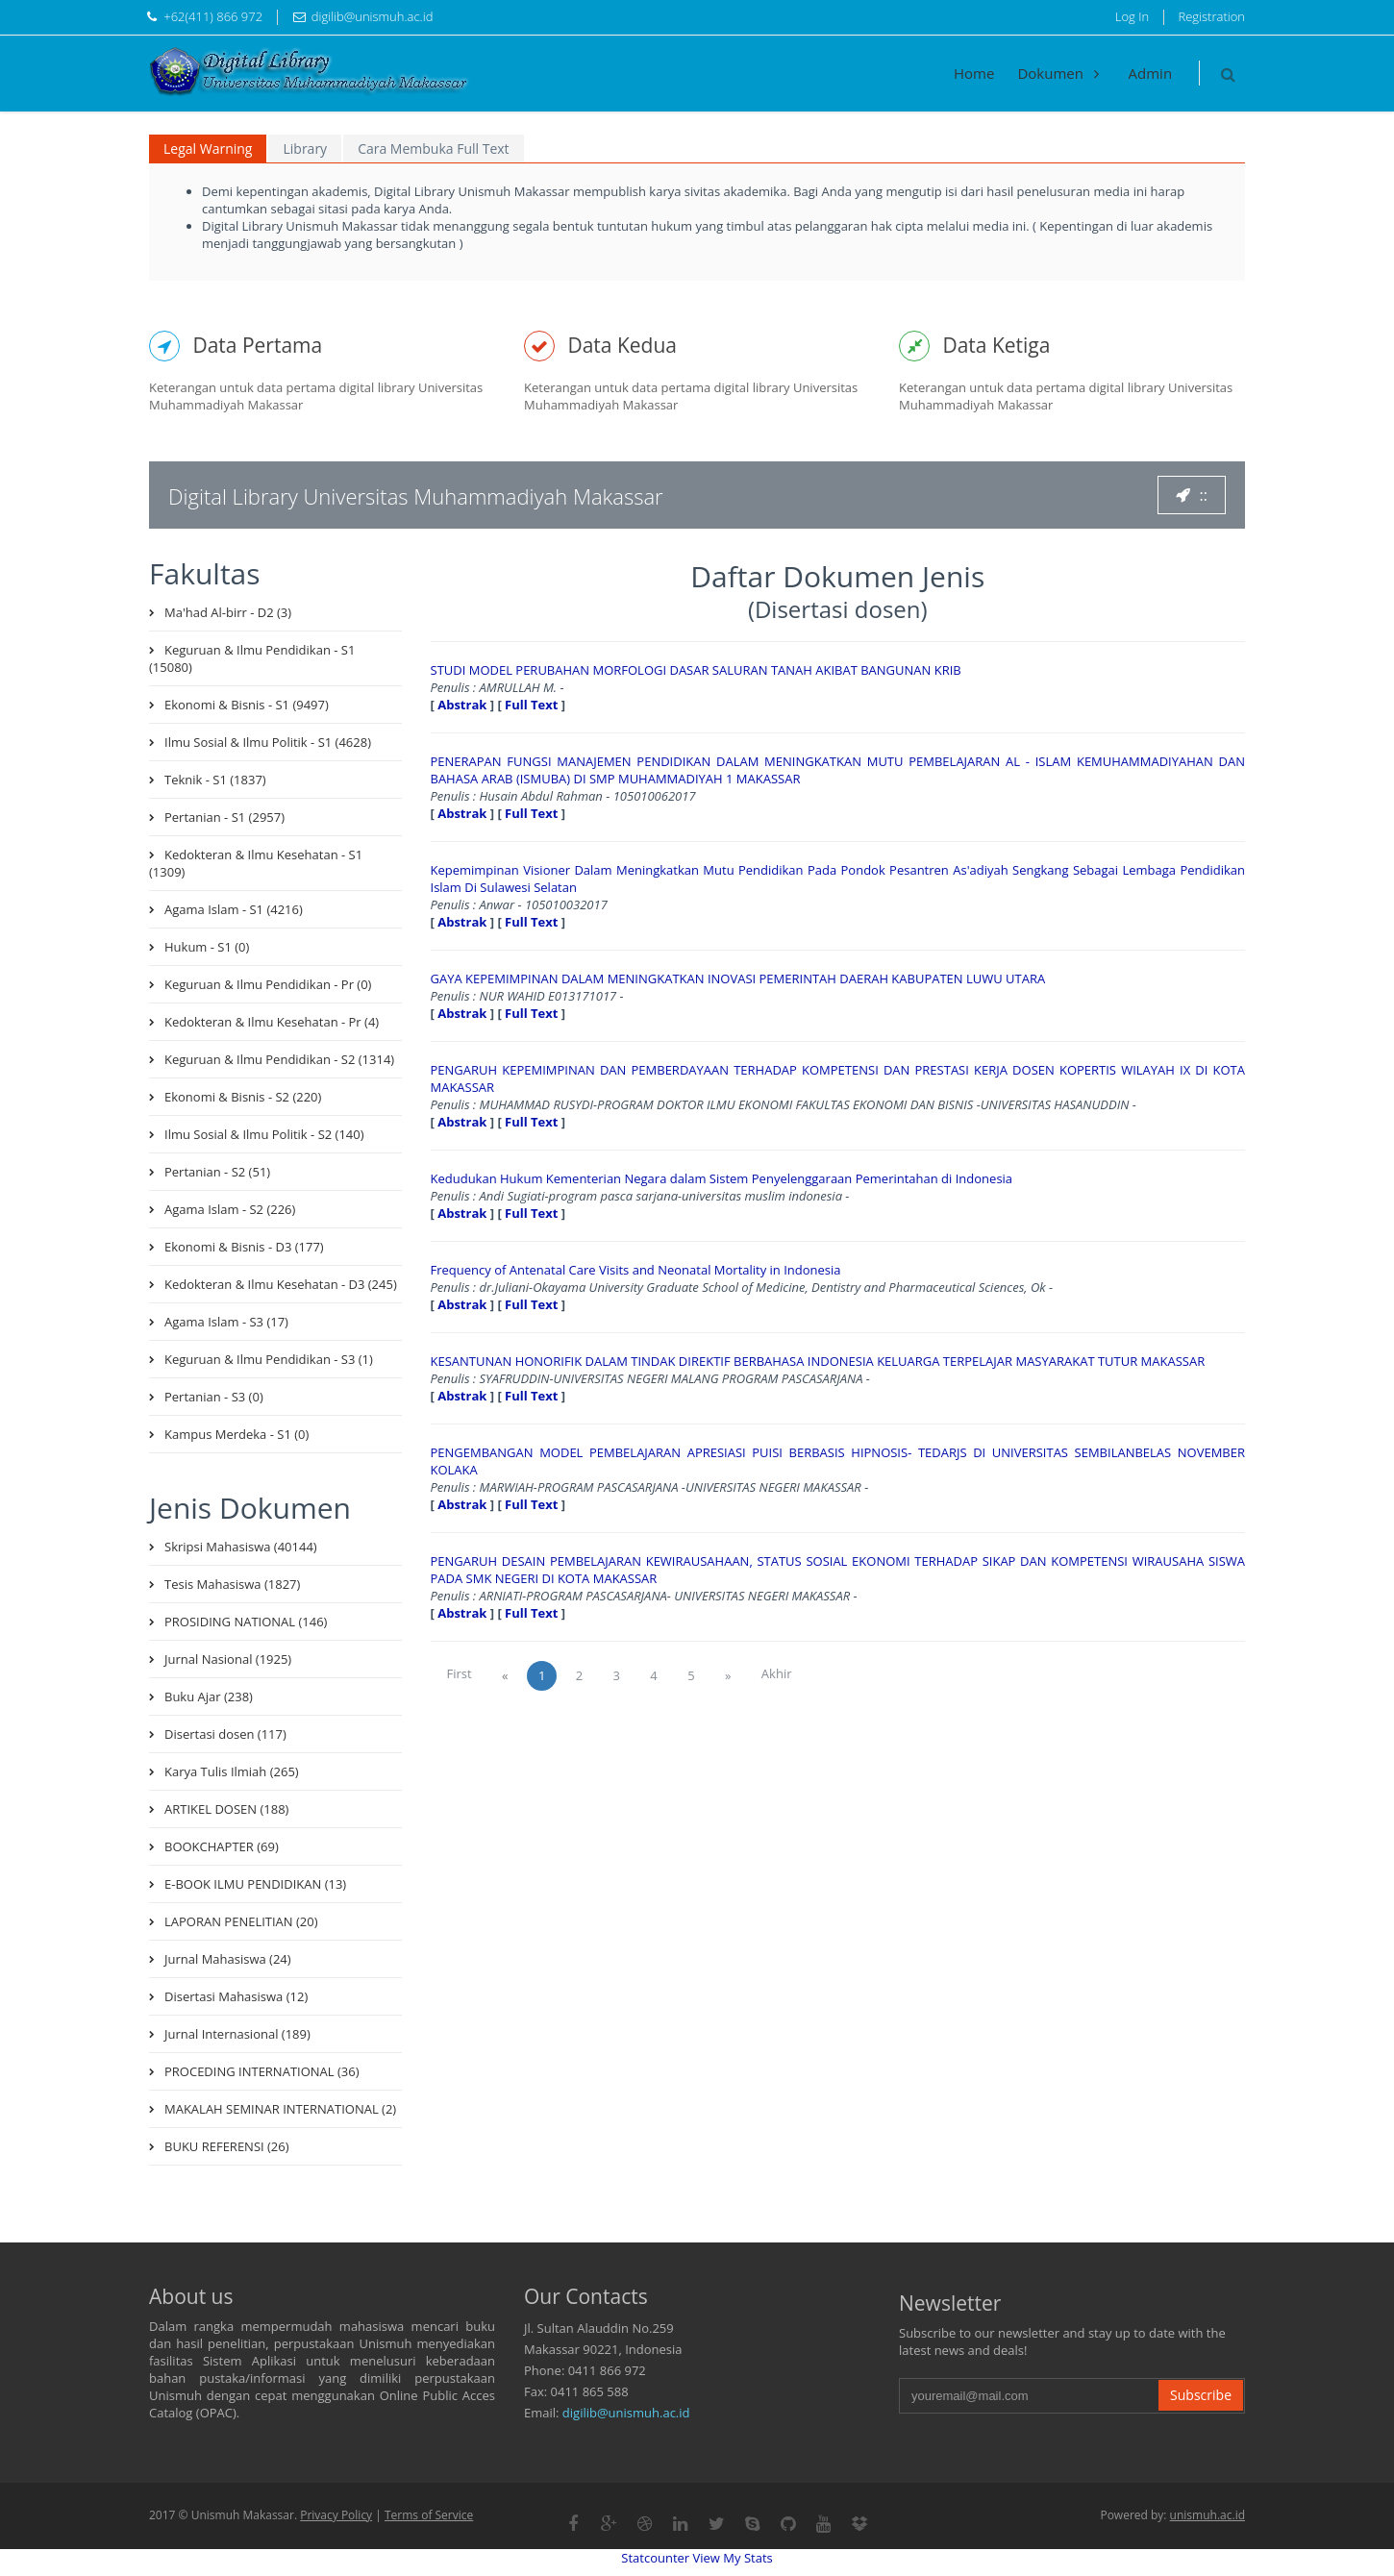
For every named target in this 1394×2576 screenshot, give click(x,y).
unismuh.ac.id (1207, 2515)
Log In (1132, 16)
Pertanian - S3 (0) (213, 1396)
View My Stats (733, 2557)
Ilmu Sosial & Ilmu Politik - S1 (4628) (267, 742)
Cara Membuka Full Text (433, 148)
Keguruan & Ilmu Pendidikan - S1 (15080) (252, 658)
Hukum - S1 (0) (206, 946)
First (459, 1673)
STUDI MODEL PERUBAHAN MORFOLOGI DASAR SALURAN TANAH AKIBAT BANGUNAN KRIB (696, 670)
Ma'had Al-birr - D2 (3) (227, 612)
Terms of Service (429, 2515)
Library (305, 148)
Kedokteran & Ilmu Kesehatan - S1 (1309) (255, 863)
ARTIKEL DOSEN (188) (226, 1809)
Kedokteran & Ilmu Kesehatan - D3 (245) (280, 1284)
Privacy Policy (336, 2515)
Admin (1151, 73)
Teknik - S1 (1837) (215, 779)
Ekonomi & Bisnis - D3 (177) (244, 1246)
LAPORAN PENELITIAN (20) (241, 1921)
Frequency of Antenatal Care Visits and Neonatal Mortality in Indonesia (636, 1269)
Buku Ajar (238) (208, 1696)
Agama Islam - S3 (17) (226, 1321)
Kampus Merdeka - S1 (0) (236, 1434)
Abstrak (461, 704)
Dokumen (1061, 73)
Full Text (531, 704)
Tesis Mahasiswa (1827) (232, 1584)
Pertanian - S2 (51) (217, 1171)
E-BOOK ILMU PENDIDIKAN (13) (255, 1884)
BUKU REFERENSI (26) (226, 2146)
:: (1191, 495)
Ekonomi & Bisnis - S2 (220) (242, 1096)
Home (974, 73)
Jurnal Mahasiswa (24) (227, 1959)
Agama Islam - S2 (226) (229, 1209)
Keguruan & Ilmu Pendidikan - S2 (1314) (279, 1059)
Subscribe (1201, 2395)
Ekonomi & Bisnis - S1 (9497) (246, 704)
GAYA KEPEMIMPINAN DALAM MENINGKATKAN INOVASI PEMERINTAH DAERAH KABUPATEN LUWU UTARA (738, 978)
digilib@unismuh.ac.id (626, 2412)
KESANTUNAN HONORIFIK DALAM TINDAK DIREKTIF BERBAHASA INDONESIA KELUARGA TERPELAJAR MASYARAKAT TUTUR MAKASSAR (818, 1361)
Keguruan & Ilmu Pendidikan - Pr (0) (267, 984)
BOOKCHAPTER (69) (221, 1846)
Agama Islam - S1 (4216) (233, 909)
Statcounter (655, 2557)
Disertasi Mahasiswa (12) (236, 1996)
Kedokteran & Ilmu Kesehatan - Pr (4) (271, 1021)
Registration (1212, 16)
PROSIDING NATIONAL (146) (245, 1621)
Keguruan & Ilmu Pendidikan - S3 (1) (268, 1359)
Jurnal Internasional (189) (237, 2034)
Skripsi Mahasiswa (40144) (240, 1546)
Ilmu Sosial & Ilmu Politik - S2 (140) (264, 1134)
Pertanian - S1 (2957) (224, 817)
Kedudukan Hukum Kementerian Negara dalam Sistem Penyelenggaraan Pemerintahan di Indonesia (722, 1178)
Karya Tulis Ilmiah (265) (231, 1771)
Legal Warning (207, 148)
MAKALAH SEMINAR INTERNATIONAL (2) (280, 2109)
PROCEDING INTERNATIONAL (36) (262, 2071)
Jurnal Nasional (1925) (227, 1659)
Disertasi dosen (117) (225, 1734)
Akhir (776, 1673)
